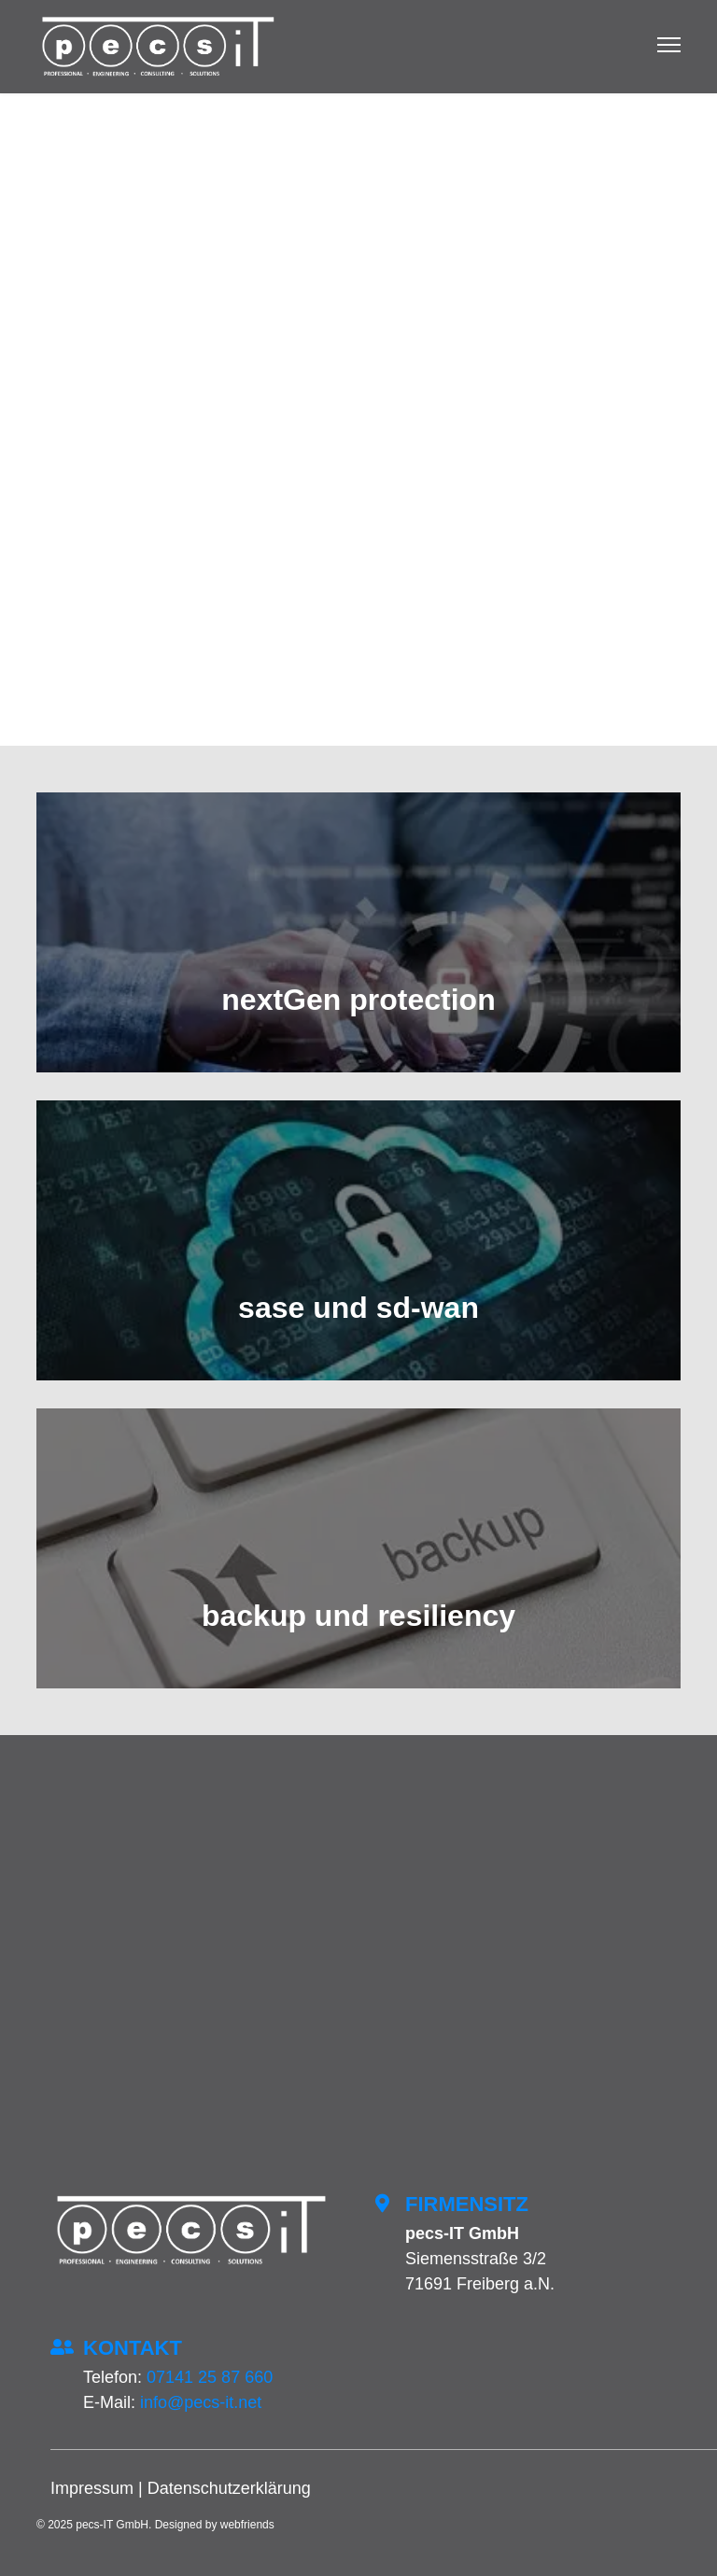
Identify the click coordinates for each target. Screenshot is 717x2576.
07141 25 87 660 (210, 2377)
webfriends (247, 2524)
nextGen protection (358, 999)
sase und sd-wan (358, 1307)
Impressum (92, 2488)
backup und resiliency (358, 1615)
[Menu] (669, 47)
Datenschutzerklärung (229, 2488)
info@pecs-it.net (200, 2402)
